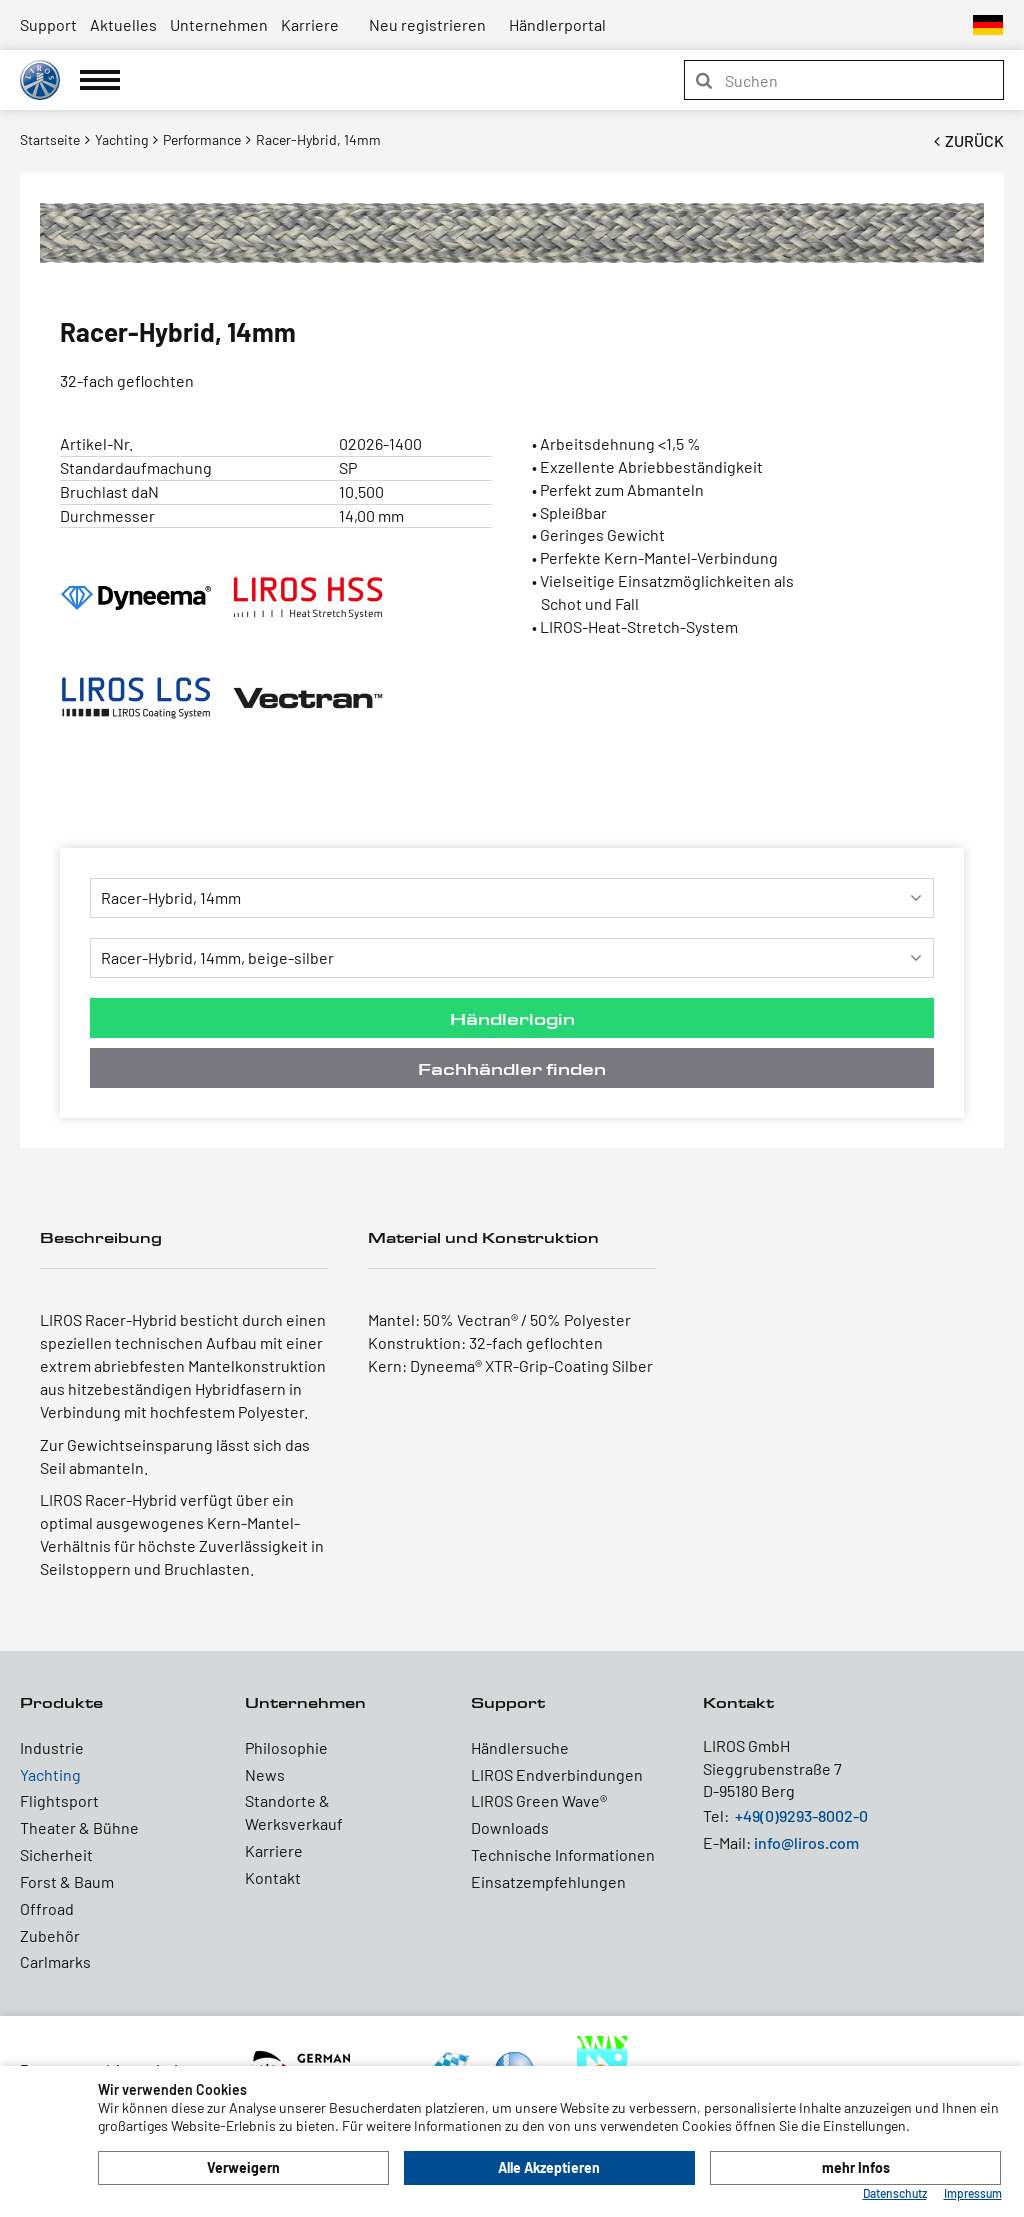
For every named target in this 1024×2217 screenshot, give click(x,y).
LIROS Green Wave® (539, 1800)
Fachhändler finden (512, 1068)
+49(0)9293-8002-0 (801, 1815)
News (265, 1774)
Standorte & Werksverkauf (294, 1812)
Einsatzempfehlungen (548, 1881)
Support (48, 24)
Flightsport (59, 1800)
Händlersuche (520, 1747)
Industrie (52, 1747)
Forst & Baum (67, 1881)
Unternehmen (219, 24)
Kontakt (273, 1877)
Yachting (50, 1774)
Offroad (47, 1908)
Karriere (310, 24)
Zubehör (50, 1935)
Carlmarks (55, 1961)
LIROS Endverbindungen (557, 1774)
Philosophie (286, 1747)
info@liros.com (806, 1842)
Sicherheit (56, 1854)
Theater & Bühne (79, 1827)
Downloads (510, 1827)
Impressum (973, 2193)
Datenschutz (895, 2193)
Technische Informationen (563, 1854)
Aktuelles (123, 24)
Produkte (61, 1702)
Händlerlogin (512, 1018)
